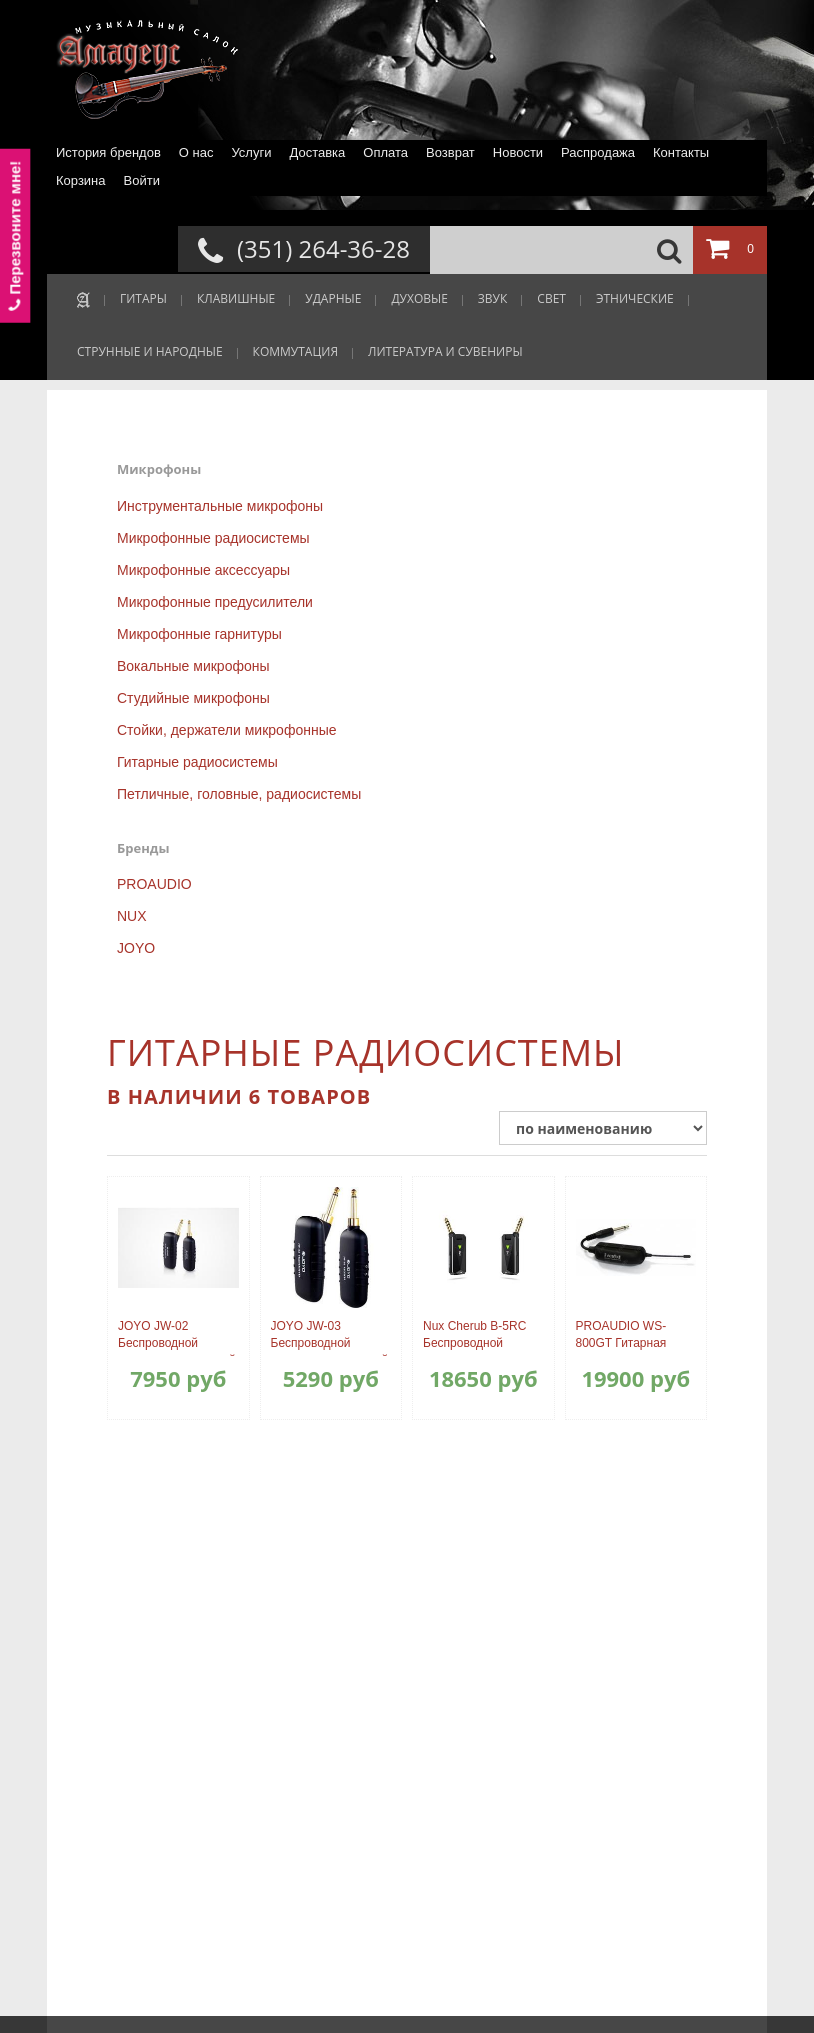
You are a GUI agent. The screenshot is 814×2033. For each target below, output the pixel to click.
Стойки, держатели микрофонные (227, 730)
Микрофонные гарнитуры (199, 634)
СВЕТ (551, 298)
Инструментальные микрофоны (220, 506)
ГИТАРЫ (143, 298)
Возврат (450, 152)
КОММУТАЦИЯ (295, 351)
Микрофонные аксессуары (203, 570)
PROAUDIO (154, 884)
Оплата (385, 152)
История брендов (108, 152)
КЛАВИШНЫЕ (236, 298)
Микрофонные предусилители (215, 602)
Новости (518, 152)
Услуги (251, 152)
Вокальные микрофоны (193, 666)
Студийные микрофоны (193, 698)
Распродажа (598, 152)
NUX (132, 916)
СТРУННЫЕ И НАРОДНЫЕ (150, 351)
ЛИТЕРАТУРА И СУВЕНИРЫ (445, 351)
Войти (142, 180)
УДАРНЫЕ (333, 298)
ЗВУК (492, 298)
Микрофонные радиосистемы (213, 538)
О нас (196, 152)
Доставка (317, 152)
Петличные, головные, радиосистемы (239, 794)
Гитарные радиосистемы (197, 762)
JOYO (136, 948)
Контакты (681, 152)
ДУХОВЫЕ (419, 298)
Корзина (81, 180)
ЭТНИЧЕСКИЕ (635, 298)
